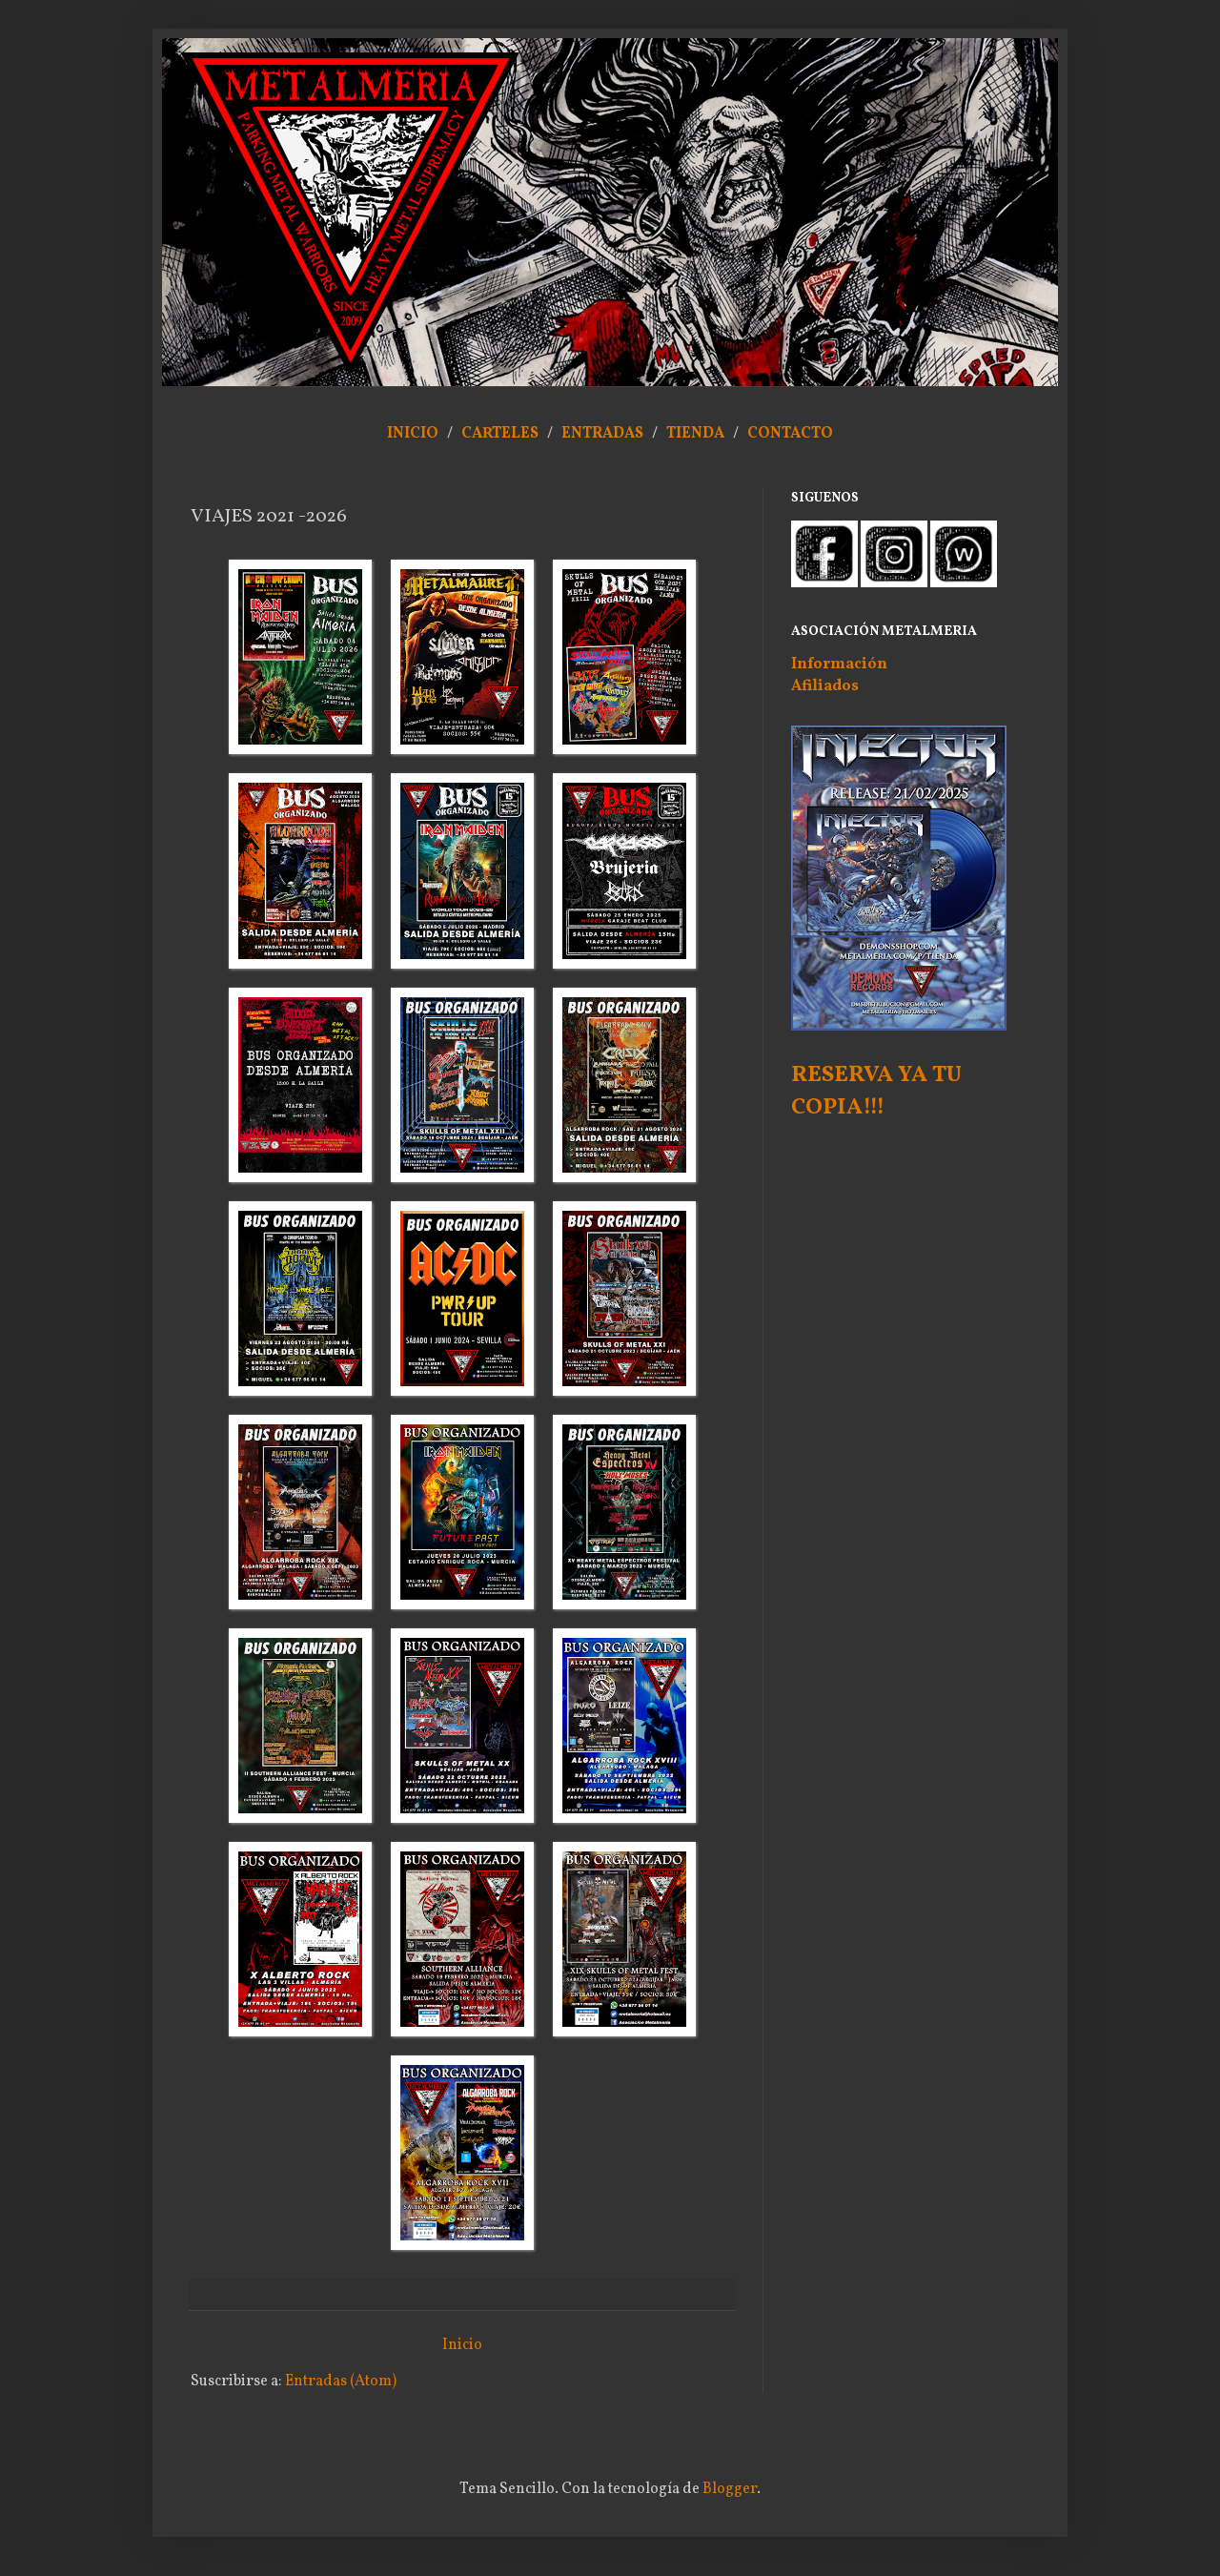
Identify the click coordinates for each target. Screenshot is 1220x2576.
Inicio (462, 2345)
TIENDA (696, 433)
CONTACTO (790, 433)
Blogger (729, 2489)
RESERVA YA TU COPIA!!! (876, 1091)
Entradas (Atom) (340, 2381)
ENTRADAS (602, 433)
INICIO (412, 433)
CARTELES (500, 433)
